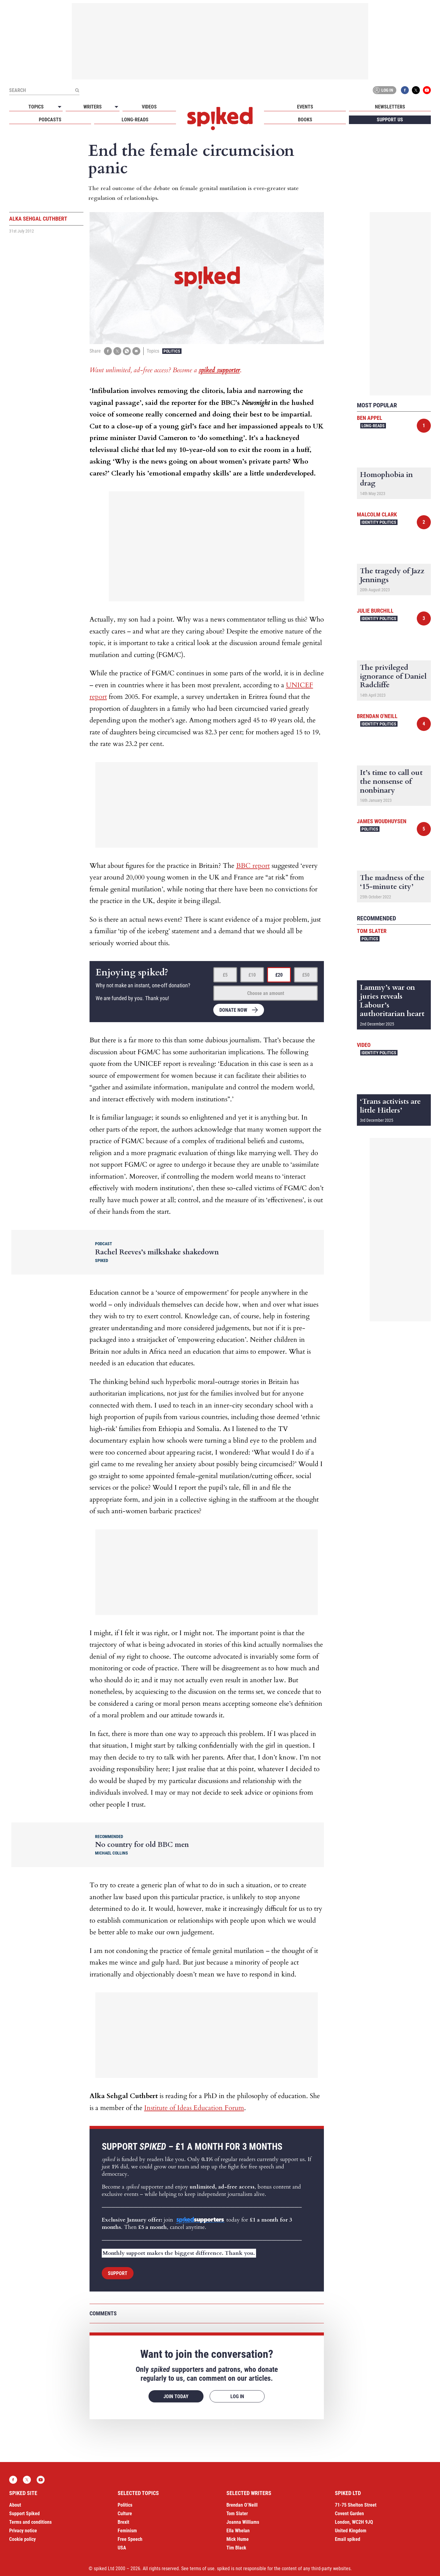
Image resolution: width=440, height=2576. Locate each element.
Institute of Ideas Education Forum (194, 2107)
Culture (125, 2513)
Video (364, 1045)
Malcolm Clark (377, 514)
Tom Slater (372, 931)
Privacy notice (23, 2531)
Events (305, 107)
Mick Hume (237, 2539)
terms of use (202, 2568)
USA (122, 2548)
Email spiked (347, 2539)
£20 (279, 975)
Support (117, 2273)
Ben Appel (369, 418)
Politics (171, 351)
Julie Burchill (375, 610)
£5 (225, 975)
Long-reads (135, 120)
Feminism (127, 2531)
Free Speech (130, 2539)
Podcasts (50, 120)
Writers (92, 107)
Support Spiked (24, 2513)
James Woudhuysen (381, 821)
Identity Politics (378, 522)
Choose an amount (265, 993)
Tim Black (236, 2548)
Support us (390, 120)
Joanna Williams (242, 2522)
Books (305, 120)
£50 (306, 975)
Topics (36, 107)
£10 (252, 975)
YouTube (427, 90)
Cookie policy (22, 2539)
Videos (149, 107)
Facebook (405, 90)
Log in (383, 90)
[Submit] (77, 90)
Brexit (123, 2522)
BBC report (253, 865)
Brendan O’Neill (242, 2505)
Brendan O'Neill (377, 716)
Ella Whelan (238, 2531)
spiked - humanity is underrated (220, 118)
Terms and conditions (30, 2522)
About (15, 2505)
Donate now (233, 1010)
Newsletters (390, 107)
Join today (176, 2396)
